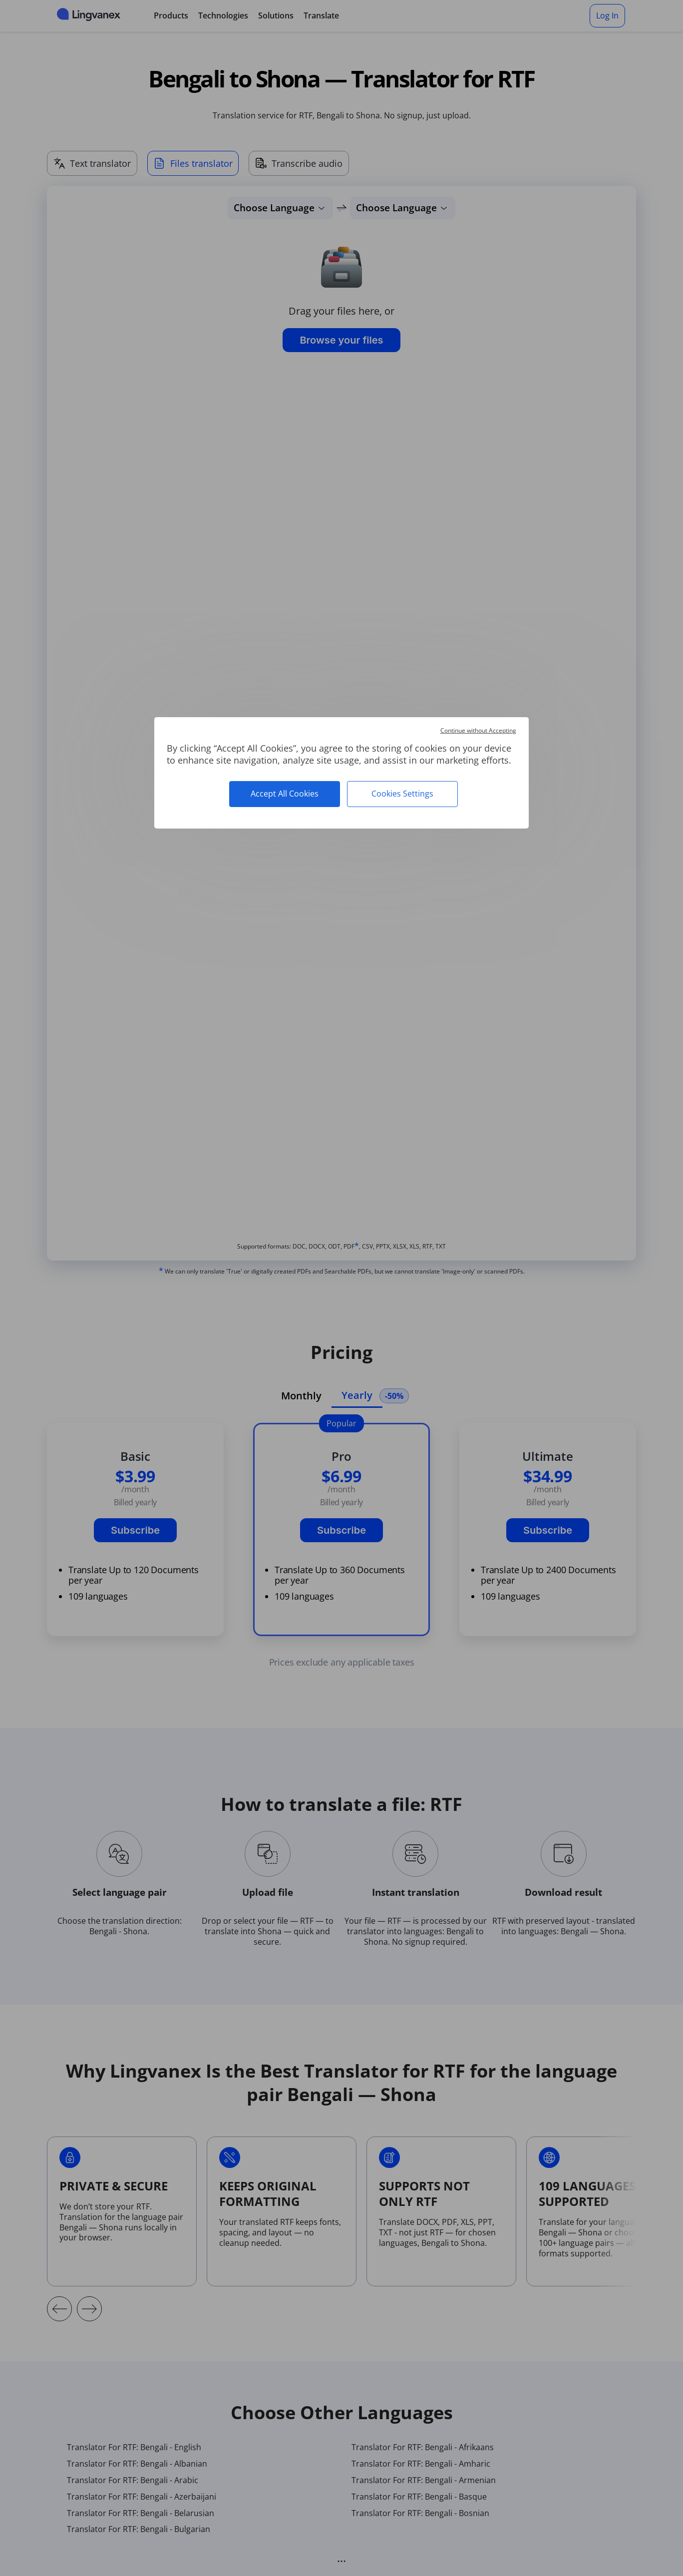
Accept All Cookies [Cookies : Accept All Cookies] (285, 793)
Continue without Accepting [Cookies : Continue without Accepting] (478, 730)
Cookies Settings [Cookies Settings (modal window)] (402, 793)
